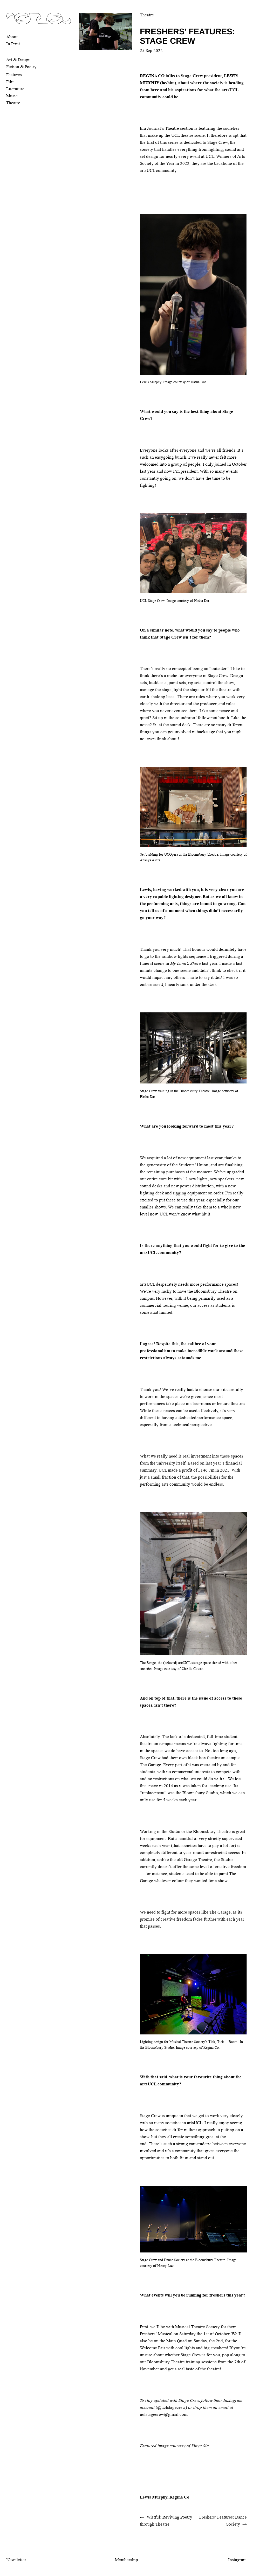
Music (12, 95)
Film (10, 81)
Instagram (237, 2559)
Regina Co (179, 2497)
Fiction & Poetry (21, 66)
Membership (126, 2559)
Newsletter (16, 2559)
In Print (13, 43)
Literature (15, 88)
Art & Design (18, 59)
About (12, 36)
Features (14, 74)
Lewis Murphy (153, 2497)
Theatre (13, 102)
